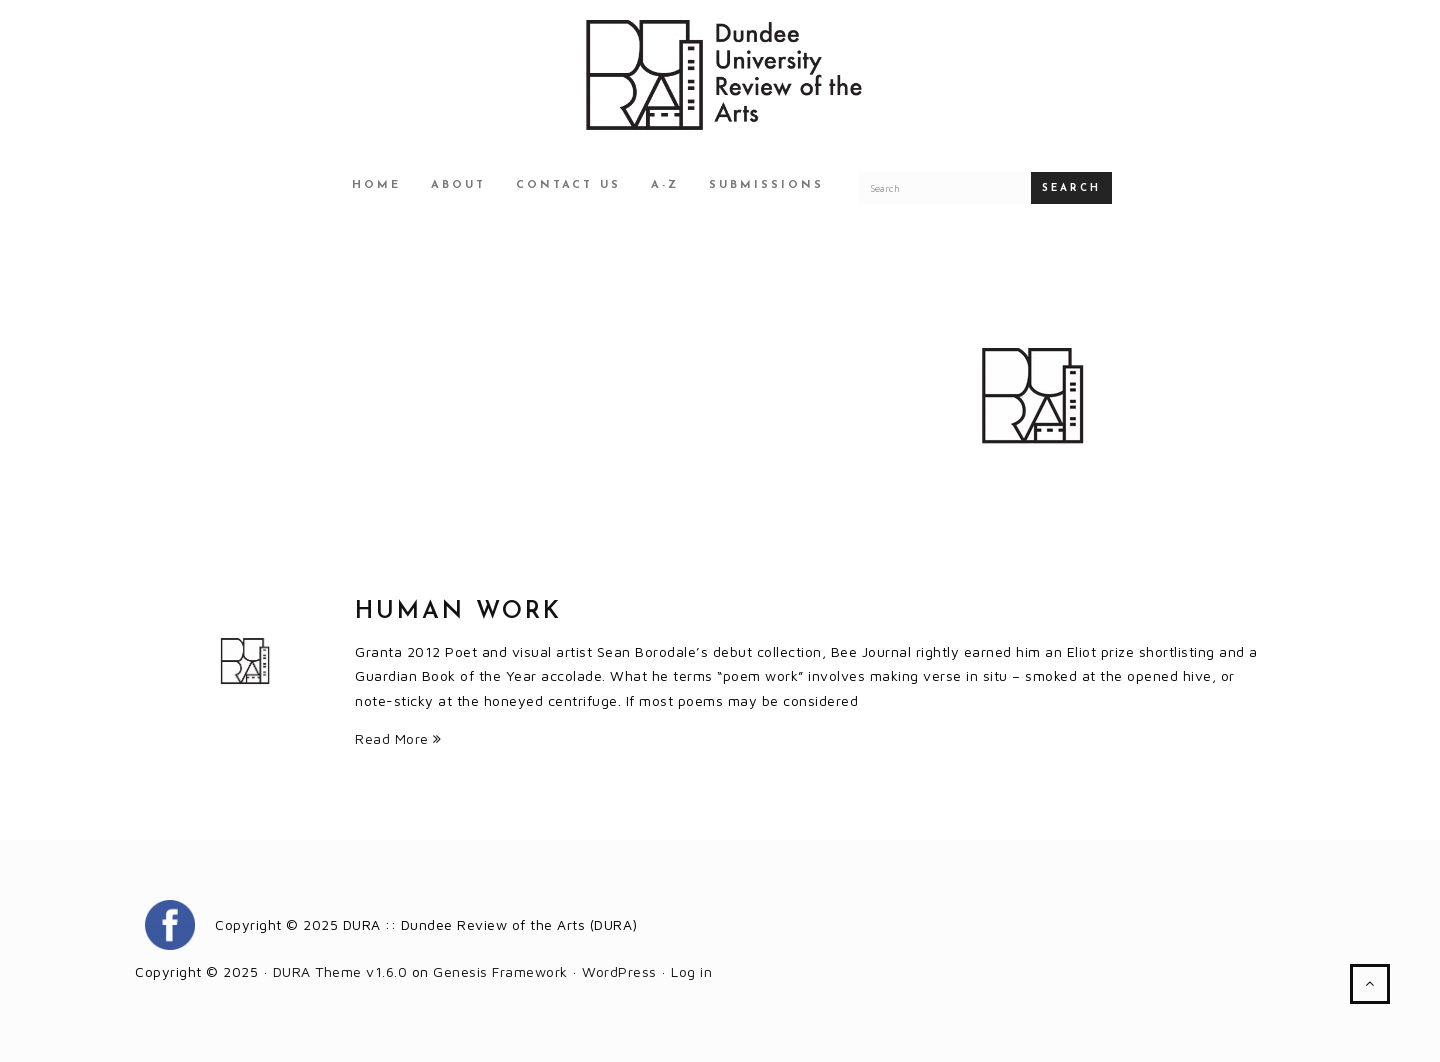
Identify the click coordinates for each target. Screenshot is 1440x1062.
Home (376, 185)
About (458, 185)
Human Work (458, 612)
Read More (398, 738)
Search (1071, 188)
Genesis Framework (500, 971)
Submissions (766, 185)
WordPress (619, 971)
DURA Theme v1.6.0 (340, 971)
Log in (691, 971)
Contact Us (568, 185)
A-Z (665, 185)
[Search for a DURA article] (945, 188)
